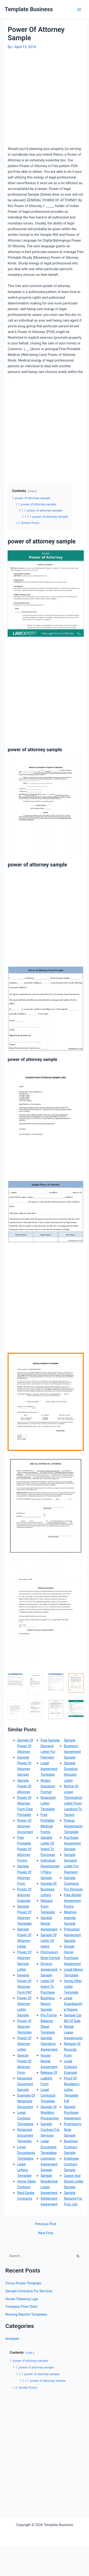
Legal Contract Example (70, 2067)
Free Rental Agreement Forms (72, 1901)
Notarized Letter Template (48, 1803)
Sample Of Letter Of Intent (49, 1941)
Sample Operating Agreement (49, 2044)
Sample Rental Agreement (49, 1923)
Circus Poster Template (23, 2283)
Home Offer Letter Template (73, 1986)
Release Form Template (48, 1906)
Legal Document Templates (49, 2147)
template (12, 2339)
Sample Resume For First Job (73, 2198)
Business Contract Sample (71, 2147)
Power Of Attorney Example (24, 1895)
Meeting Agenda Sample (70, 1918)
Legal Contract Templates (25, 2118)
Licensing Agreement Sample (49, 2164)
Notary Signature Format (48, 1786)
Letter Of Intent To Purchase (48, 1986)
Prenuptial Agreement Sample (72, 1935)
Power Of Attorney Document (25, 1826)
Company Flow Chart (21, 2306)
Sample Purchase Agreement (72, 2112)
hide (32, 491)
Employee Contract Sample (71, 2164)
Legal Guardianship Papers (73, 2004)
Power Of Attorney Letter (24, 2044)
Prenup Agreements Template (73, 1826)
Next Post (45, 2233)
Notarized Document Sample (25, 2084)
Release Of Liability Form (49, 2078)
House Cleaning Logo (21, 2299)
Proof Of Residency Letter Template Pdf (72, 2089)
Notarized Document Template (25, 2135)
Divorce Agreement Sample (49, 1969)
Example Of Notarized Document (26, 2101)
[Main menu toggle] (79, 10)
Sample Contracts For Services (73, 1883)
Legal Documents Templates (26, 2153)
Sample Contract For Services (50, 2130)
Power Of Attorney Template (24, 2026)
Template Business (29, 9)
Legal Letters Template (24, 2170)
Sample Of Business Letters (49, 1889)
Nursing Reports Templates (26, 2314)
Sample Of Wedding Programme (50, 2112)
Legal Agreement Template (49, 1769)
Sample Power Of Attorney (24, 1786)
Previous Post (45, 2224)
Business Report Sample (48, 2004)
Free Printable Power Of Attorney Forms (24, 1849)
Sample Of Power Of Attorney (25, 1746)
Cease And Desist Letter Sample (73, 2181)
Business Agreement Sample (72, 1752)
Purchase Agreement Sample (72, 1843)
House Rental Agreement (49, 2061)
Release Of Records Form (72, 2049)
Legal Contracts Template (48, 2095)
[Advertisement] (44, 97)
